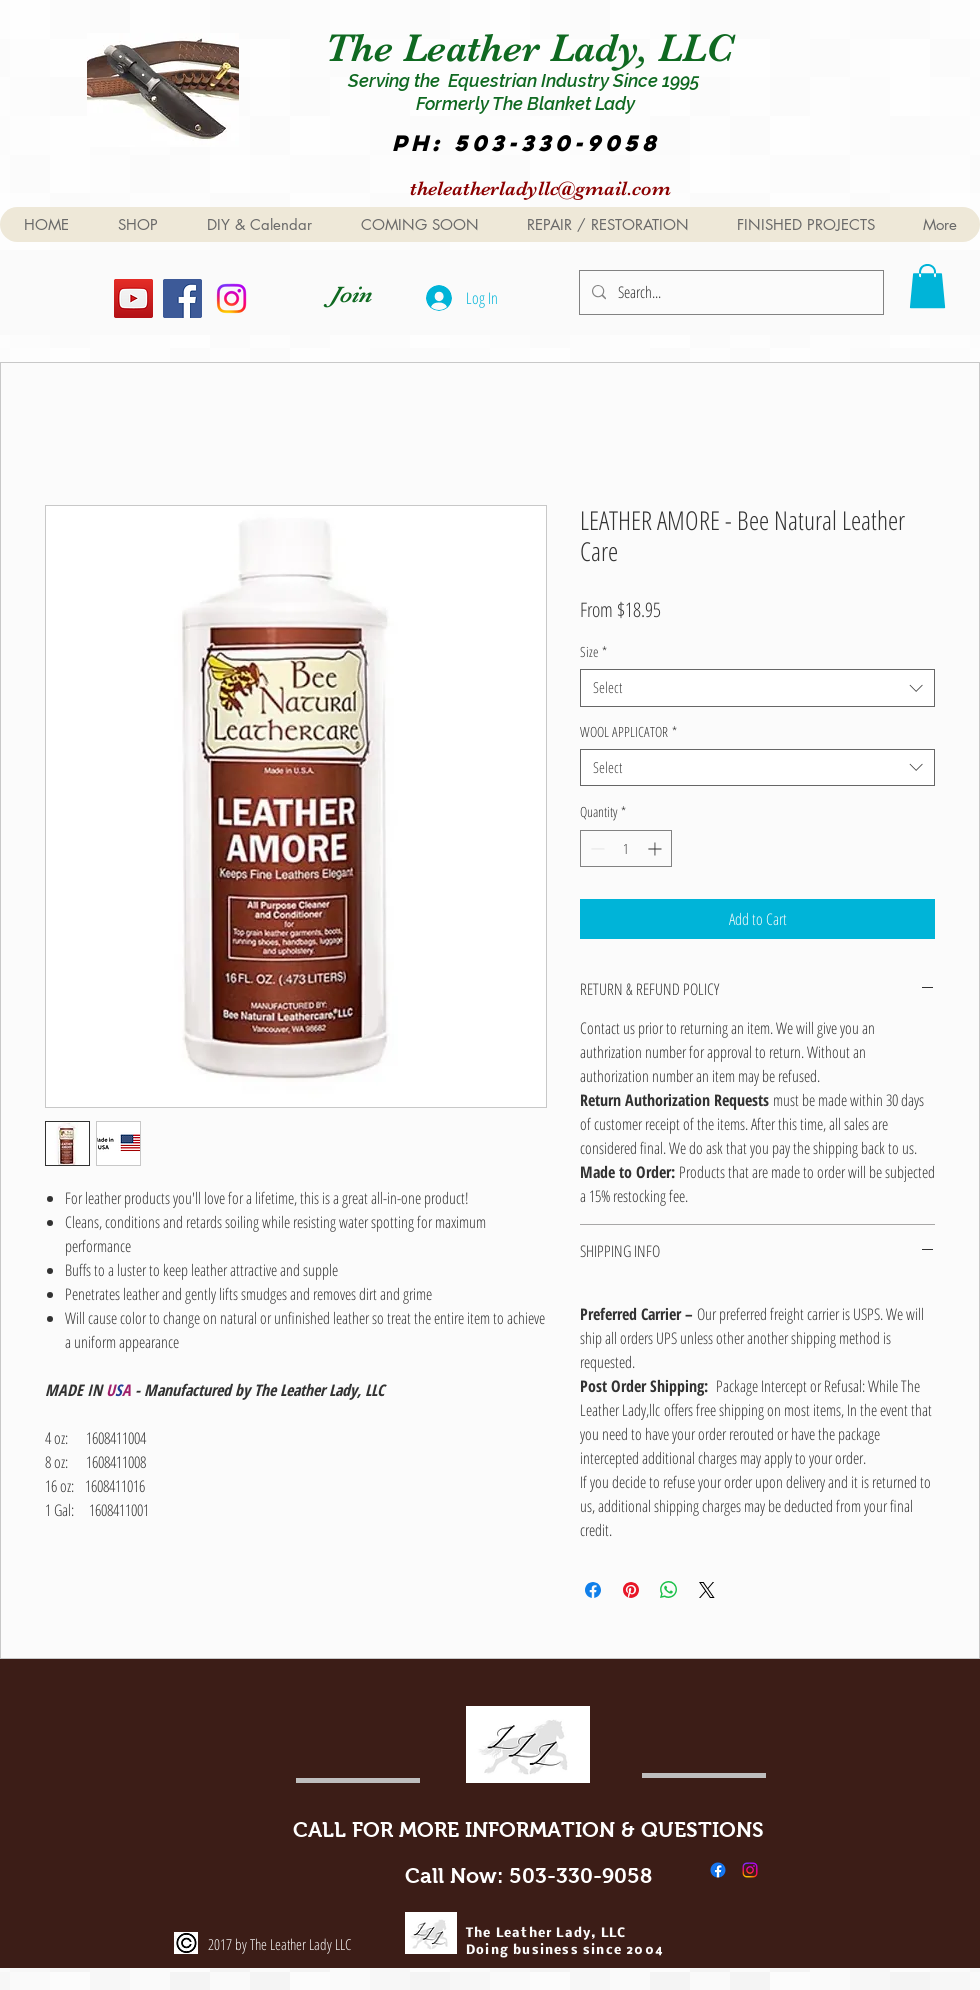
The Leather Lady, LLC (534, 48)
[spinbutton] (626, 848)
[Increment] (656, 848)
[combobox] (757, 688)
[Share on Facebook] (593, 1590)
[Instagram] (231, 298)
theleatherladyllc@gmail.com (540, 188)
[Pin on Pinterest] (631, 1590)
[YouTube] (133, 298)
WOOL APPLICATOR (628, 732)
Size (593, 652)
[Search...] (729, 292)
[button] (927, 286)
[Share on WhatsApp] (669, 1590)
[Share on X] (707, 1590)
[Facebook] (182, 298)
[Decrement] (595, 848)
